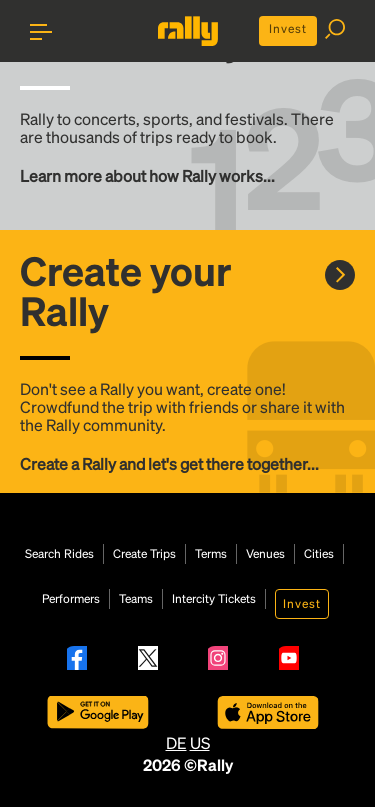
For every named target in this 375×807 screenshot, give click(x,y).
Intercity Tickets (214, 599)
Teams (136, 599)
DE (176, 742)
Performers (71, 599)
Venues (265, 554)
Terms (211, 554)
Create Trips (144, 554)
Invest (288, 28)
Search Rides (59, 554)
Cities (319, 554)
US (200, 742)
